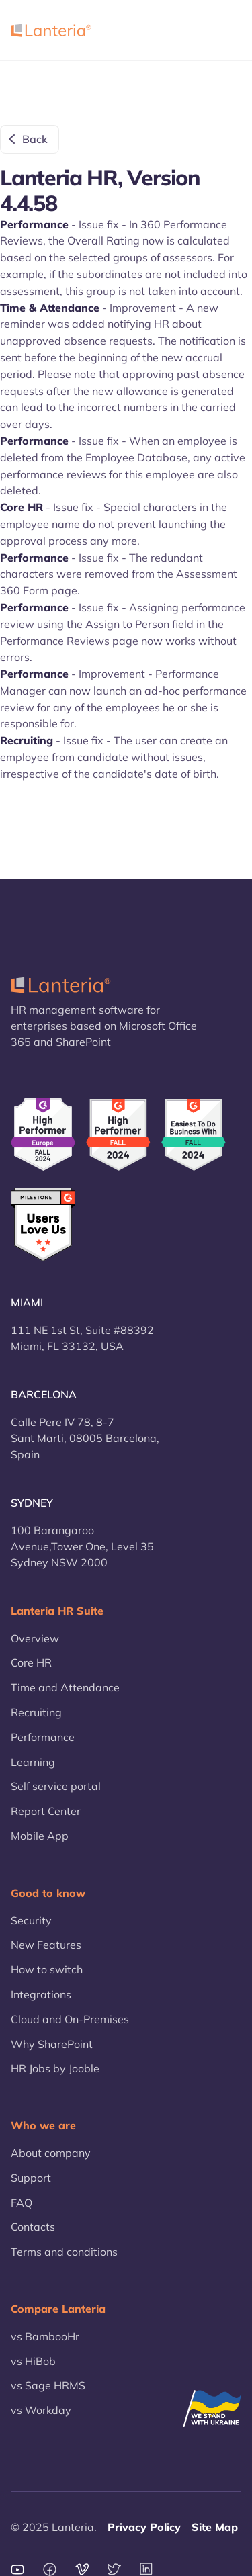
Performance (43, 1737)
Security (31, 1920)
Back (35, 139)
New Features (46, 1944)
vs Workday (41, 2410)
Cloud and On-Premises (70, 2019)
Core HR (31, 1662)
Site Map (215, 2527)
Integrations (41, 1994)
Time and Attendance (65, 1687)
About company (51, 2153)
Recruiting (36, 1712)
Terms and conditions (64, 2251)
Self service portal (56, 1786)
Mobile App (40, 1835)
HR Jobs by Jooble (55, 2068)
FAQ (21, 2202)
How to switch (47, 1969)
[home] (51, 30)
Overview (35, 1638)
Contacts (33, 2226)
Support (31, 2177)
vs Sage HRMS (48, 2385)
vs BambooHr (45, 2336)
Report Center (46, 1811)
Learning (33, 1762)
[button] (224, 30)
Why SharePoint (52, 2044)
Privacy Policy (144, 2527)
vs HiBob (33, 2361)
